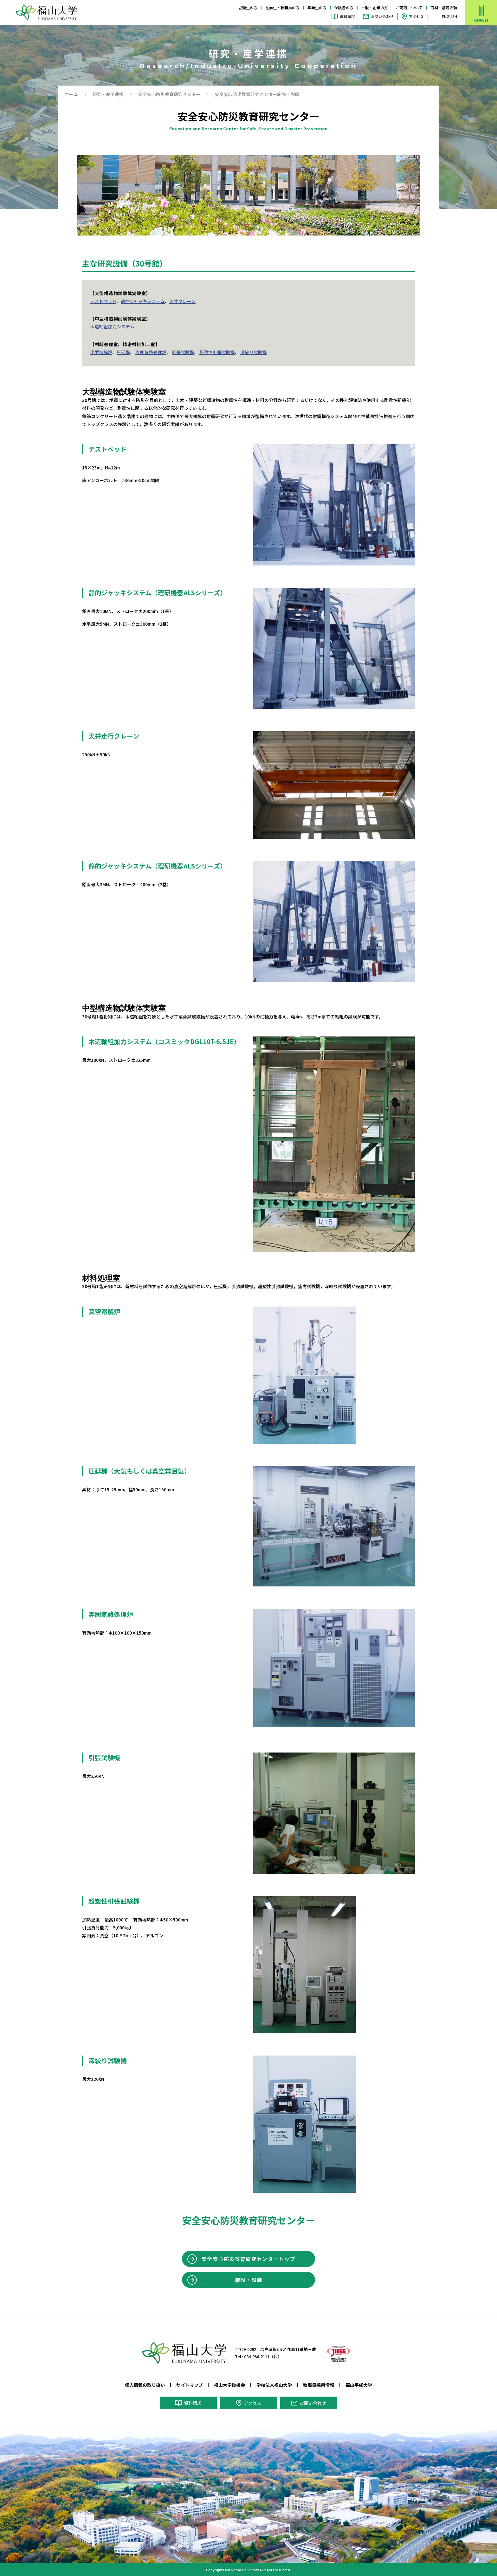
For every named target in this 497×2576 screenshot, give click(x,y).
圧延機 (123, 352)
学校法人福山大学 (274, 2385)
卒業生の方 (316, 7)
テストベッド (103, 301)
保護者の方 (343, 7)
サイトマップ (189, 2385)
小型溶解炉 (101, 352)
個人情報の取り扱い (145, 2385)
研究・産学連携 (108, 94)
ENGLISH (449, 16)
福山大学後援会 (229, 2385)
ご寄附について (409, 7)
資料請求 (347, 16)
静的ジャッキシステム (143, 301)
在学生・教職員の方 (282, 7)
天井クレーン (182, 301)
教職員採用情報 (318, 2385)
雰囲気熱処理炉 (150, 352)
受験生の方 (247, 7)
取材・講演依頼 (443, 7)
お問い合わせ (382, 16)
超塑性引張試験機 (217, 352)
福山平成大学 (358, 2385)
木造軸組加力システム (112, 326)
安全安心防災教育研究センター (169, 94)
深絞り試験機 (253, 352)
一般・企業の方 (374, 7)
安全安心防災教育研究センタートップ (248, 2259)
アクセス (416, 16)
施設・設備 (248, 2279)
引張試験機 (183, 352)
